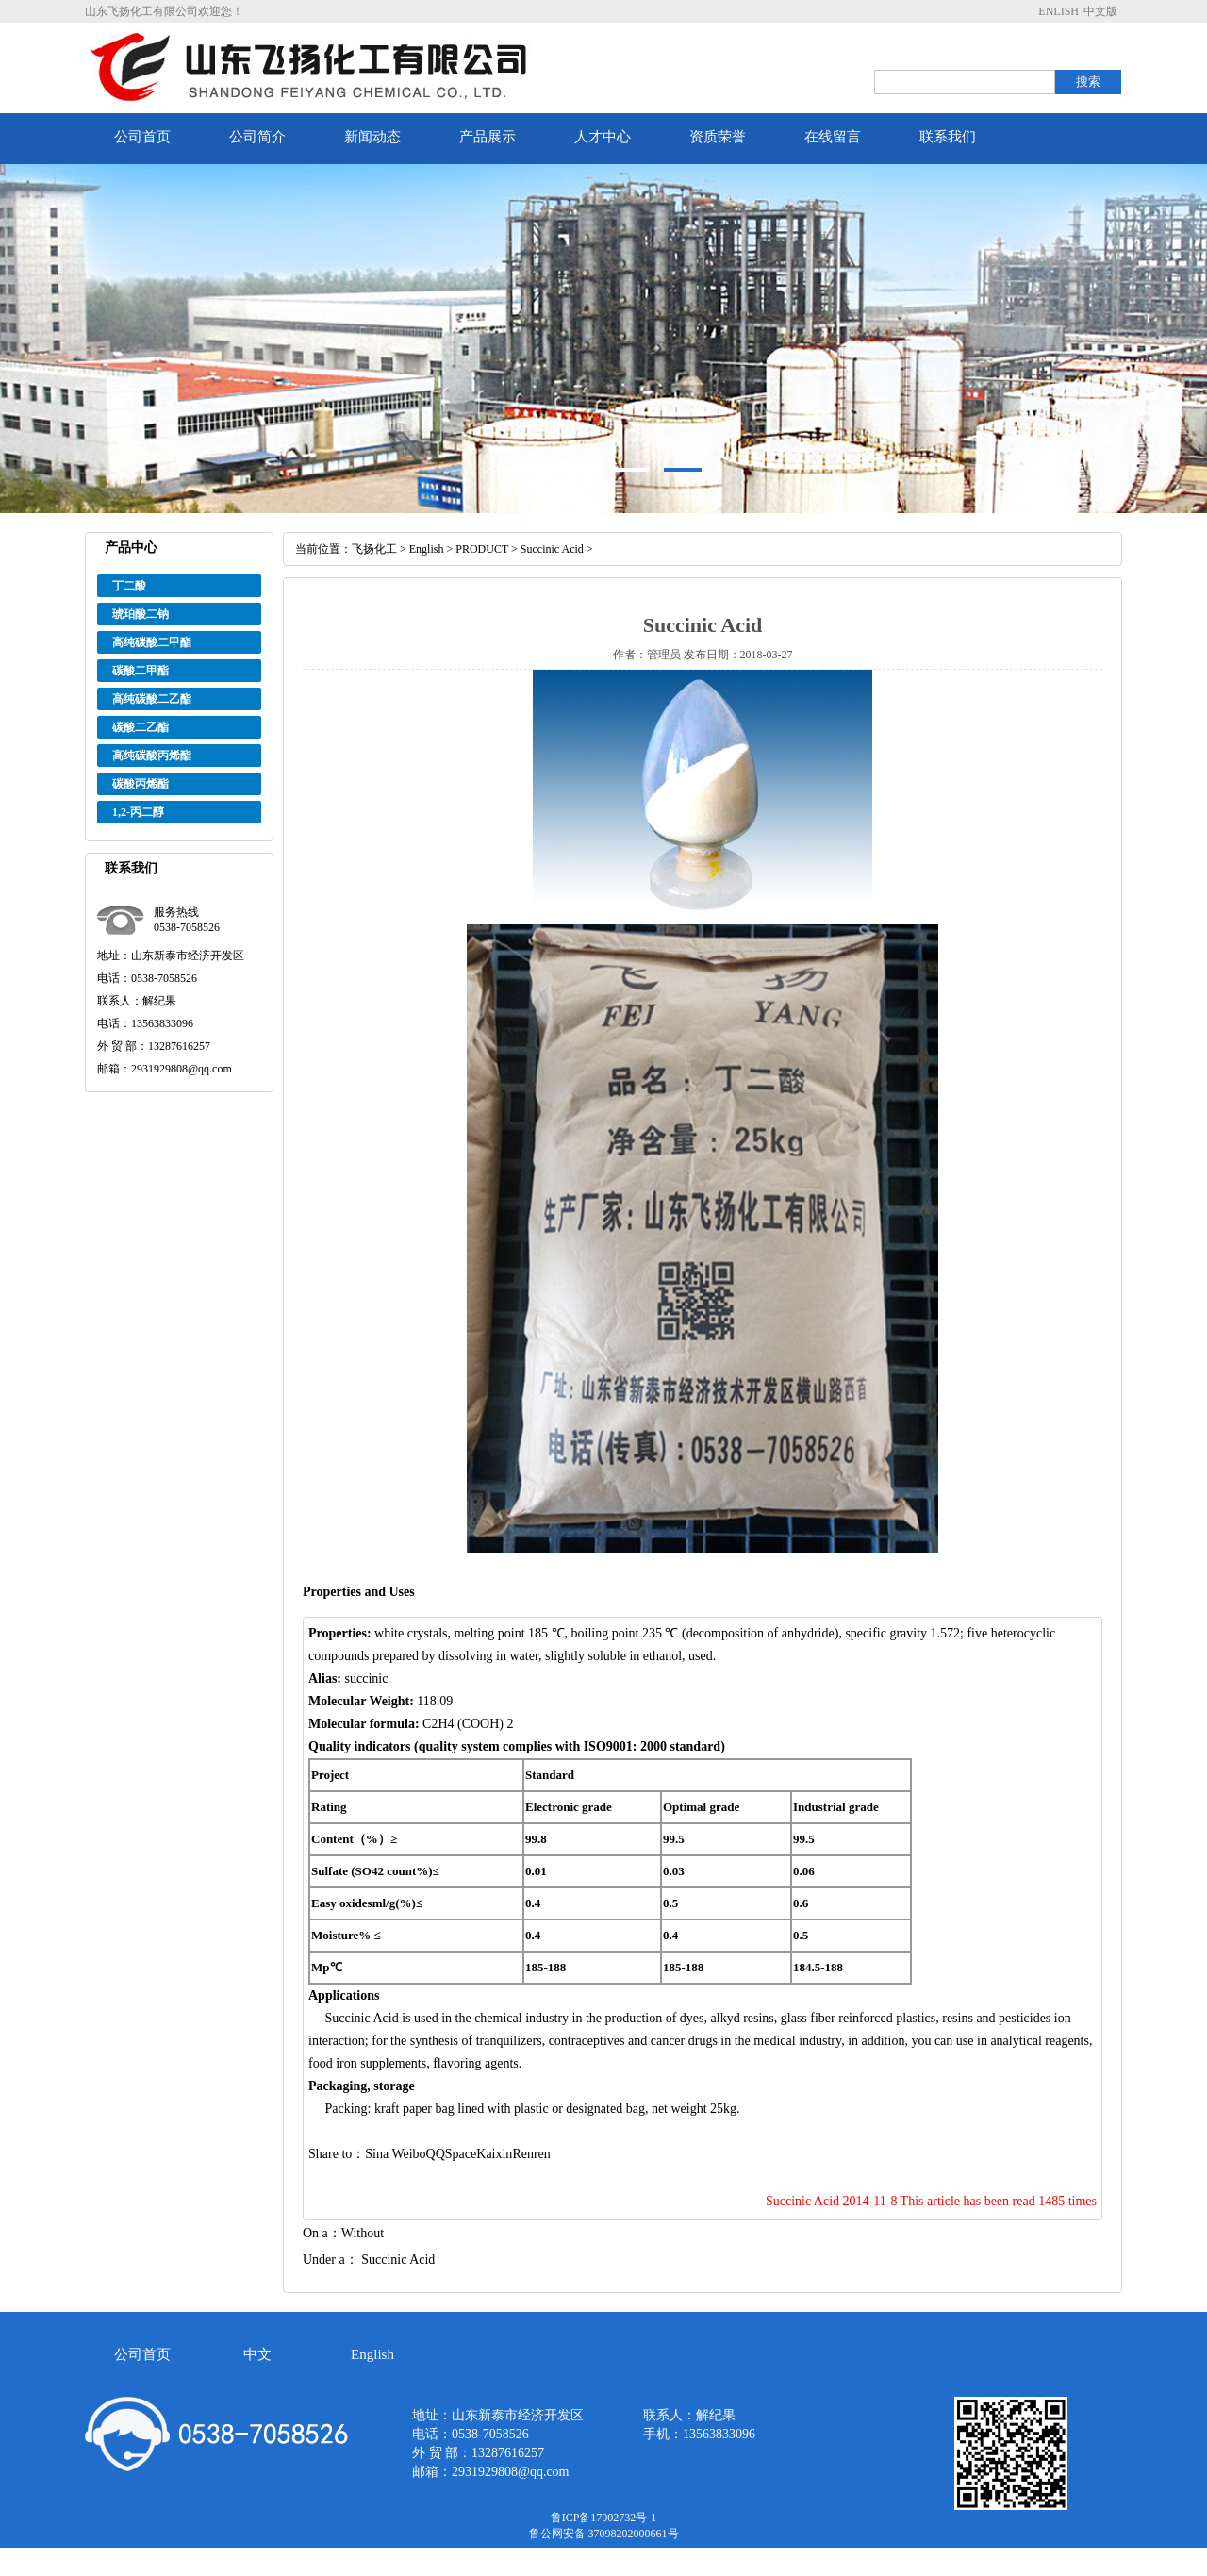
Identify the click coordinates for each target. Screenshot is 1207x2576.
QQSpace (451, 2154)
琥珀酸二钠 (140, 614)
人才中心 (602, 136)
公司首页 (142, 136)
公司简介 (257, 136)
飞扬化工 (374, 549)
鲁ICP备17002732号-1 (604, 2517)
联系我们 (947, 136)
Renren (531, 2154)
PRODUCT (481, 549)
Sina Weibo (395, 2154)
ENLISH (1058, 11)
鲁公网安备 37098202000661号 (604, 2533)
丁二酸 (129, 585)
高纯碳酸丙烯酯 (151, 755)
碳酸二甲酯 (140, 670)
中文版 (1100, 11)
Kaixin (494, 2154)
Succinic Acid (552, 549)
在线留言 (832, 136)
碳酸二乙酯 (140, 727)
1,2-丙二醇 (138, 812)
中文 (257, 2354)
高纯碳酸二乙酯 (151, 699)
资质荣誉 (717, 136)
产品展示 (487, 136)
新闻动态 (372, 136)
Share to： (336, 2154)
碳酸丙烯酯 (140, 783)
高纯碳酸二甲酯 (151, 642)
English (426, 549)
